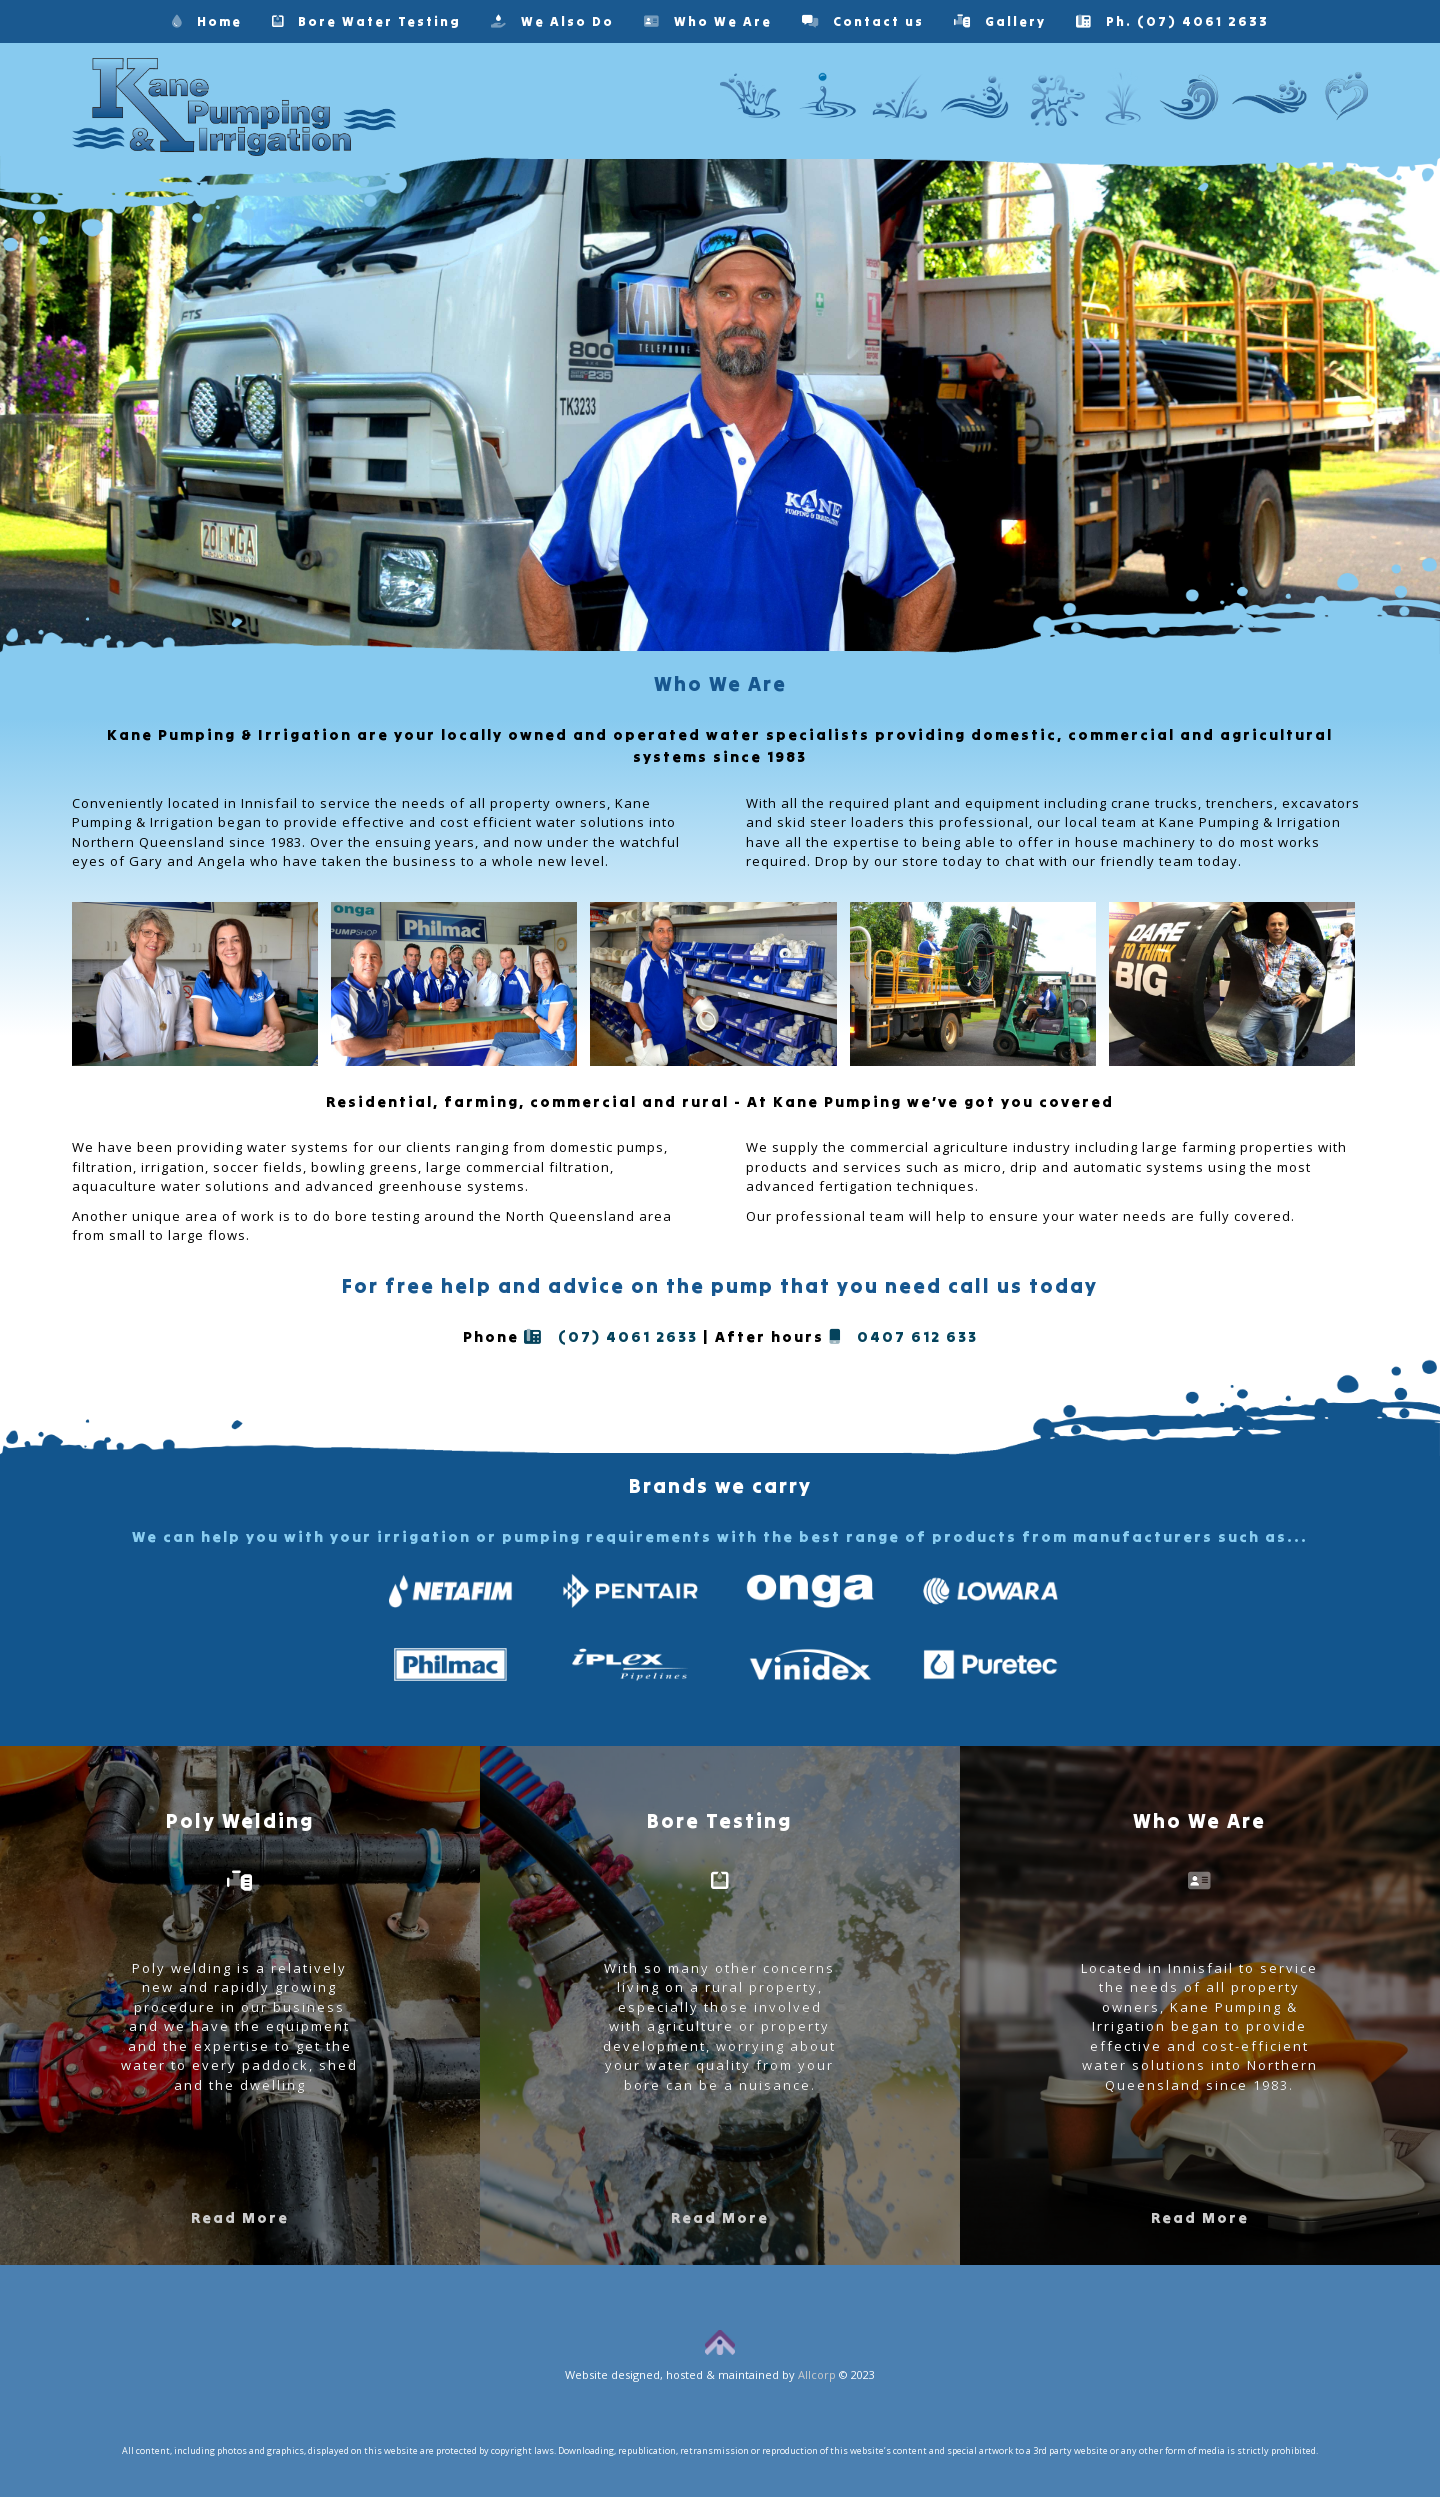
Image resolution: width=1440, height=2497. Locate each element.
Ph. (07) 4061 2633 (1172, 21)
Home (207, 21)
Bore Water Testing (366, 21)
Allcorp (817, 2374)
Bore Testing (719, 1820)
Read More (240, 2217)
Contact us (863, 21)
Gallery (1000, 21)
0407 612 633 (903, 1336)
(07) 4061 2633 (611, 1336)
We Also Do (552, 21)
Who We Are (708, 21)
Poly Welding (240, 1820)
